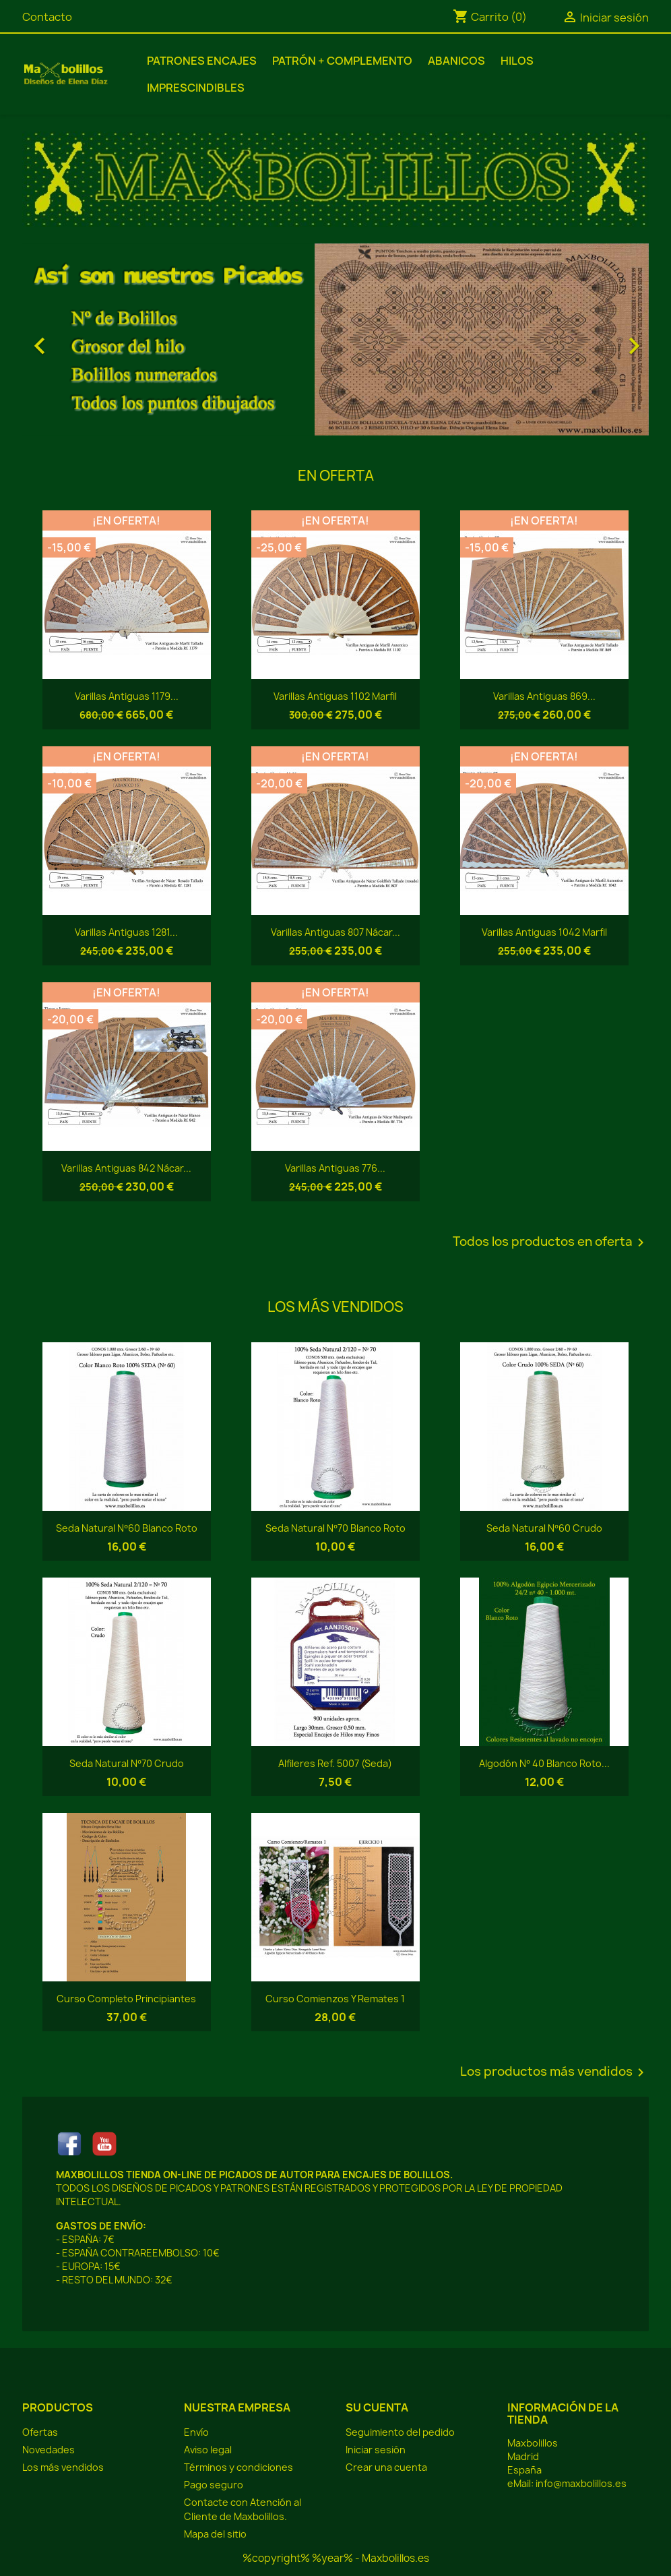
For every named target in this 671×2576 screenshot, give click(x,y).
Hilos (517, 60)
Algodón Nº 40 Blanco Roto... (544, 1763)
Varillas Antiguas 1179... (127, 696)
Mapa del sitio (215, 2533)
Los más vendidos (63, 2467)
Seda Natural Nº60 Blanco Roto (126, 1528)
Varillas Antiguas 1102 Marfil (335, 696)
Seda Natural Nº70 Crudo (126, 1763)
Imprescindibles (196, 87)
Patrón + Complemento (342, 60)
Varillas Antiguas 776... (335, 1168)
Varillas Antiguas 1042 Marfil (544, 932)
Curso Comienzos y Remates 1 (335, 1998)
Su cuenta (377, 2407)
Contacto (47, 16)
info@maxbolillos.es (581, 2483)
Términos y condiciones (238, 2467)
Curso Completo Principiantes (126, 1998)
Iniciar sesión (376, 2449)
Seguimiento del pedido (400, 2432)
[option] (335, 339)
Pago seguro (213, 2484)
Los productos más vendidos (554, 2072)
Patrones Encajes (202, 60)
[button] (69, 339)
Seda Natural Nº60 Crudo (544, 1528)
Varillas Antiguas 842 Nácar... (126, 1168)
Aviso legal (208, 2449)
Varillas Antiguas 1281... (126, 932)
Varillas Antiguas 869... (544, 696)
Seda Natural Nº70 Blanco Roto (335, 1528)
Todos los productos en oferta (551, 1242)
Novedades (48, 2449)
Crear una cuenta (386, 2467)
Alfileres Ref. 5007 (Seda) (335, 1763)
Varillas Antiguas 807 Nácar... (335, 932)
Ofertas (40, 2432)
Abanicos (456, 60)
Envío (196, 2432)
